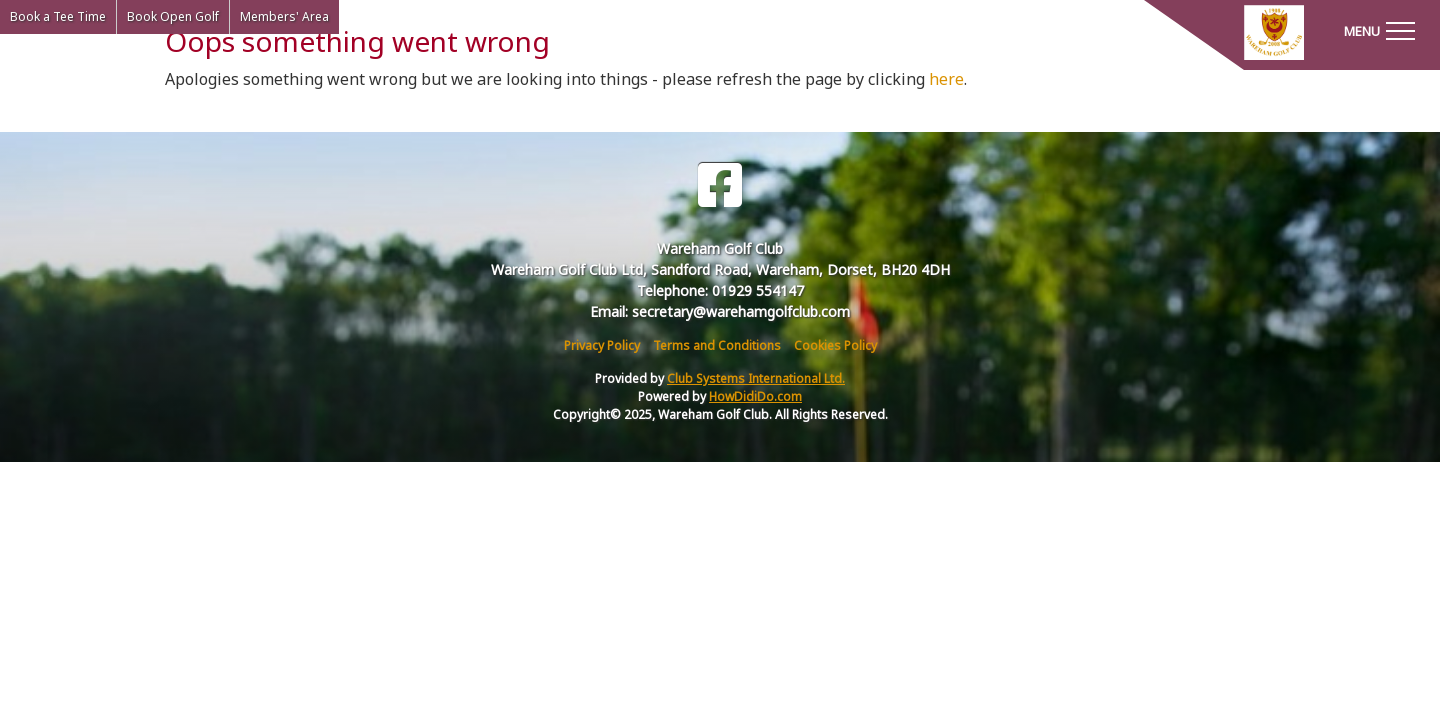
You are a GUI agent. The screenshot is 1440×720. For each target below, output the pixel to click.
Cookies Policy (835, 345)
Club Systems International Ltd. (756, 378)
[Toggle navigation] (1379, 30)
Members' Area (284, 16)
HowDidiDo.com (755, 396)
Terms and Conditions (717, 345)
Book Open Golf (173, 16)
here (946, 79)
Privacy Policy (602, 345)
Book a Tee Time (58, 16)
